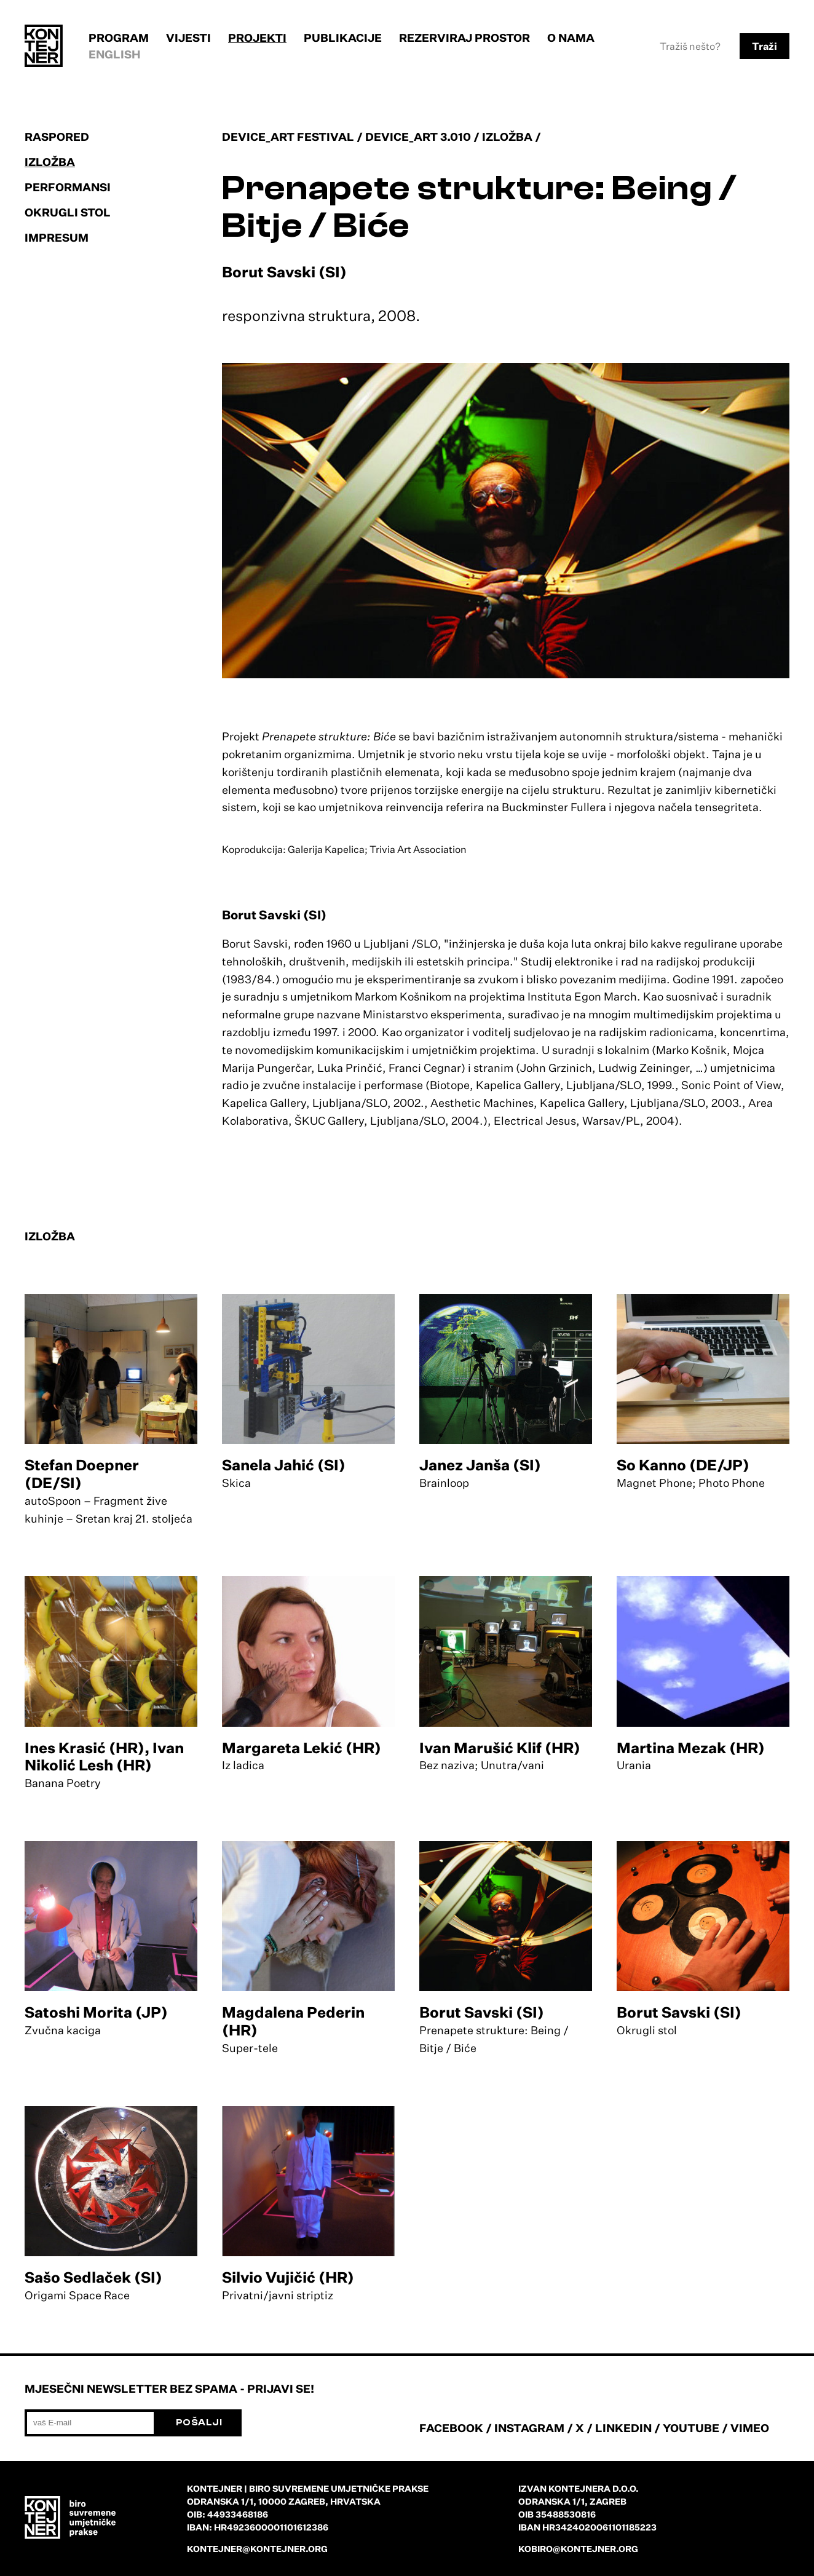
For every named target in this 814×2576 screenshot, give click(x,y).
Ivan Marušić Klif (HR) (499, 1747)
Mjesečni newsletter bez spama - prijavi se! (169, 2388)
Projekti (257, 37)
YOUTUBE (691, 2428)
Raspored (57, 136)
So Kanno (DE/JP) (683, 1465)
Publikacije (343, 37)
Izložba (50, 161)
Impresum (57, 237)
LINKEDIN (623, 2428)
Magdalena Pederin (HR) (293, 2021)
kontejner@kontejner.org (257, 2548)
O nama (571, 37)
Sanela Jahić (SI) (284, 1465)
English (115, 54)
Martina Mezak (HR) (691, 1747)
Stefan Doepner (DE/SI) (82, 1474)
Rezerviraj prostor (464, 37)
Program (119, 37)
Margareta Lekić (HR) (301, 1747)
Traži (764, 46)
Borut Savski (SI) (481, 2012)
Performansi (68, 187)
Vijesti (188, 37)
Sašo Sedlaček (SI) (93, 2277)
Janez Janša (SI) (480, 1465)
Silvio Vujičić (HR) (288, 2277)
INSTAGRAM (529, 2428)
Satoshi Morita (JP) (96, 2012)
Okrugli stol (68, 212)
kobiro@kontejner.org (578, 2548)
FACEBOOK (451, 2428)
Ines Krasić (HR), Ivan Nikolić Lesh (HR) (104, 1756)
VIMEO (749, 2428)
